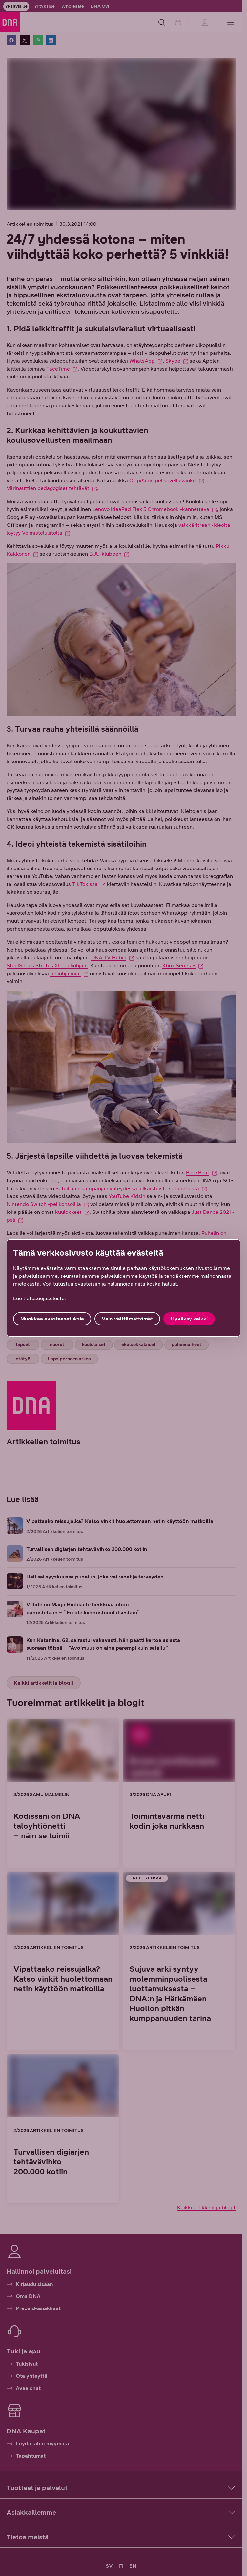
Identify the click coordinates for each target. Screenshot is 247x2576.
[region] (123, 1288)
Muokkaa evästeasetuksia (52, 1319)
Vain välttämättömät (127, 1319)
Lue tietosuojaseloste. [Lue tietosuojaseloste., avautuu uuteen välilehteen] (39, 1298)
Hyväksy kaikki (189, 1319)
